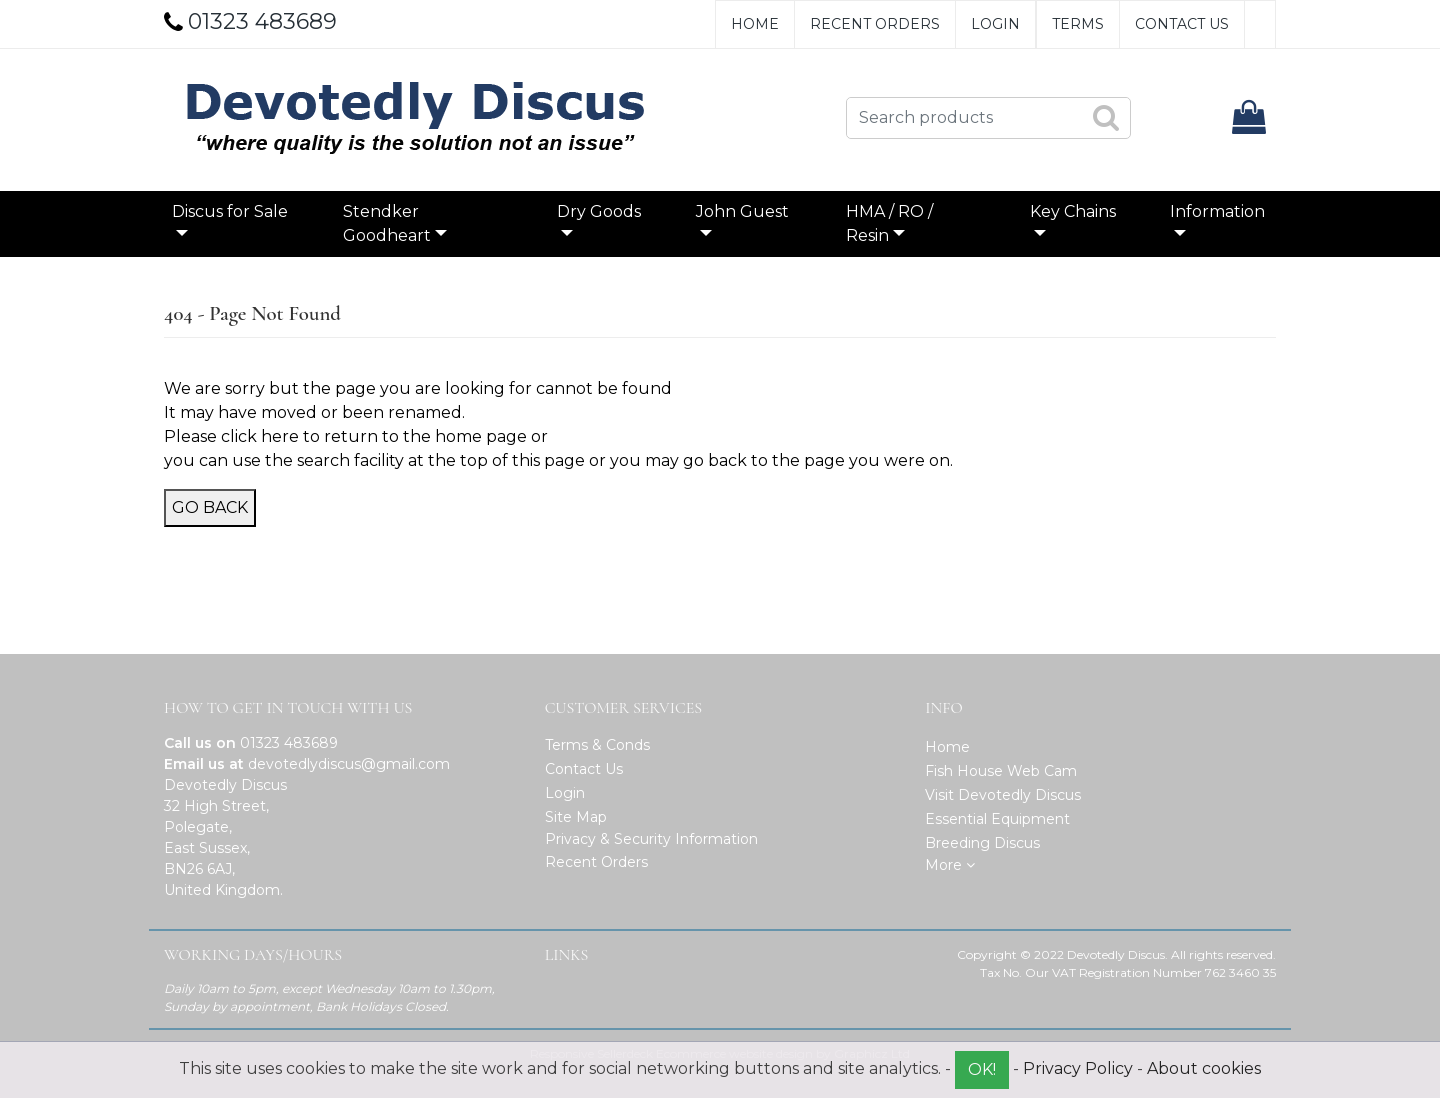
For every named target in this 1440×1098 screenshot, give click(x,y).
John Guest (742, 211)
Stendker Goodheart (387, 223)
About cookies (1204, 1068)
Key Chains (1073, 211)
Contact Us (1182, 24)
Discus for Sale (230, 211)
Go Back (210, 507)
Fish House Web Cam (1001, 771)
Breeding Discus (982, 843)
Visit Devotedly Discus (1003, 795)
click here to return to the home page (374, 436)
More (950, 865)
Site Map (576, 817)
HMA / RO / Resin (889, 223)
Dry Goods (599, 211)
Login (995, 24)
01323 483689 (289, 743)
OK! (982, 1069)
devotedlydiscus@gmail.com (349, 764)
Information (1217, 211)
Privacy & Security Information (651, 839)
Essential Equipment (997, 819)
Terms (1078, 24)
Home (755, 24)
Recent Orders (875, 24)
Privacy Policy (1078, 1068)
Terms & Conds (597, 745)
